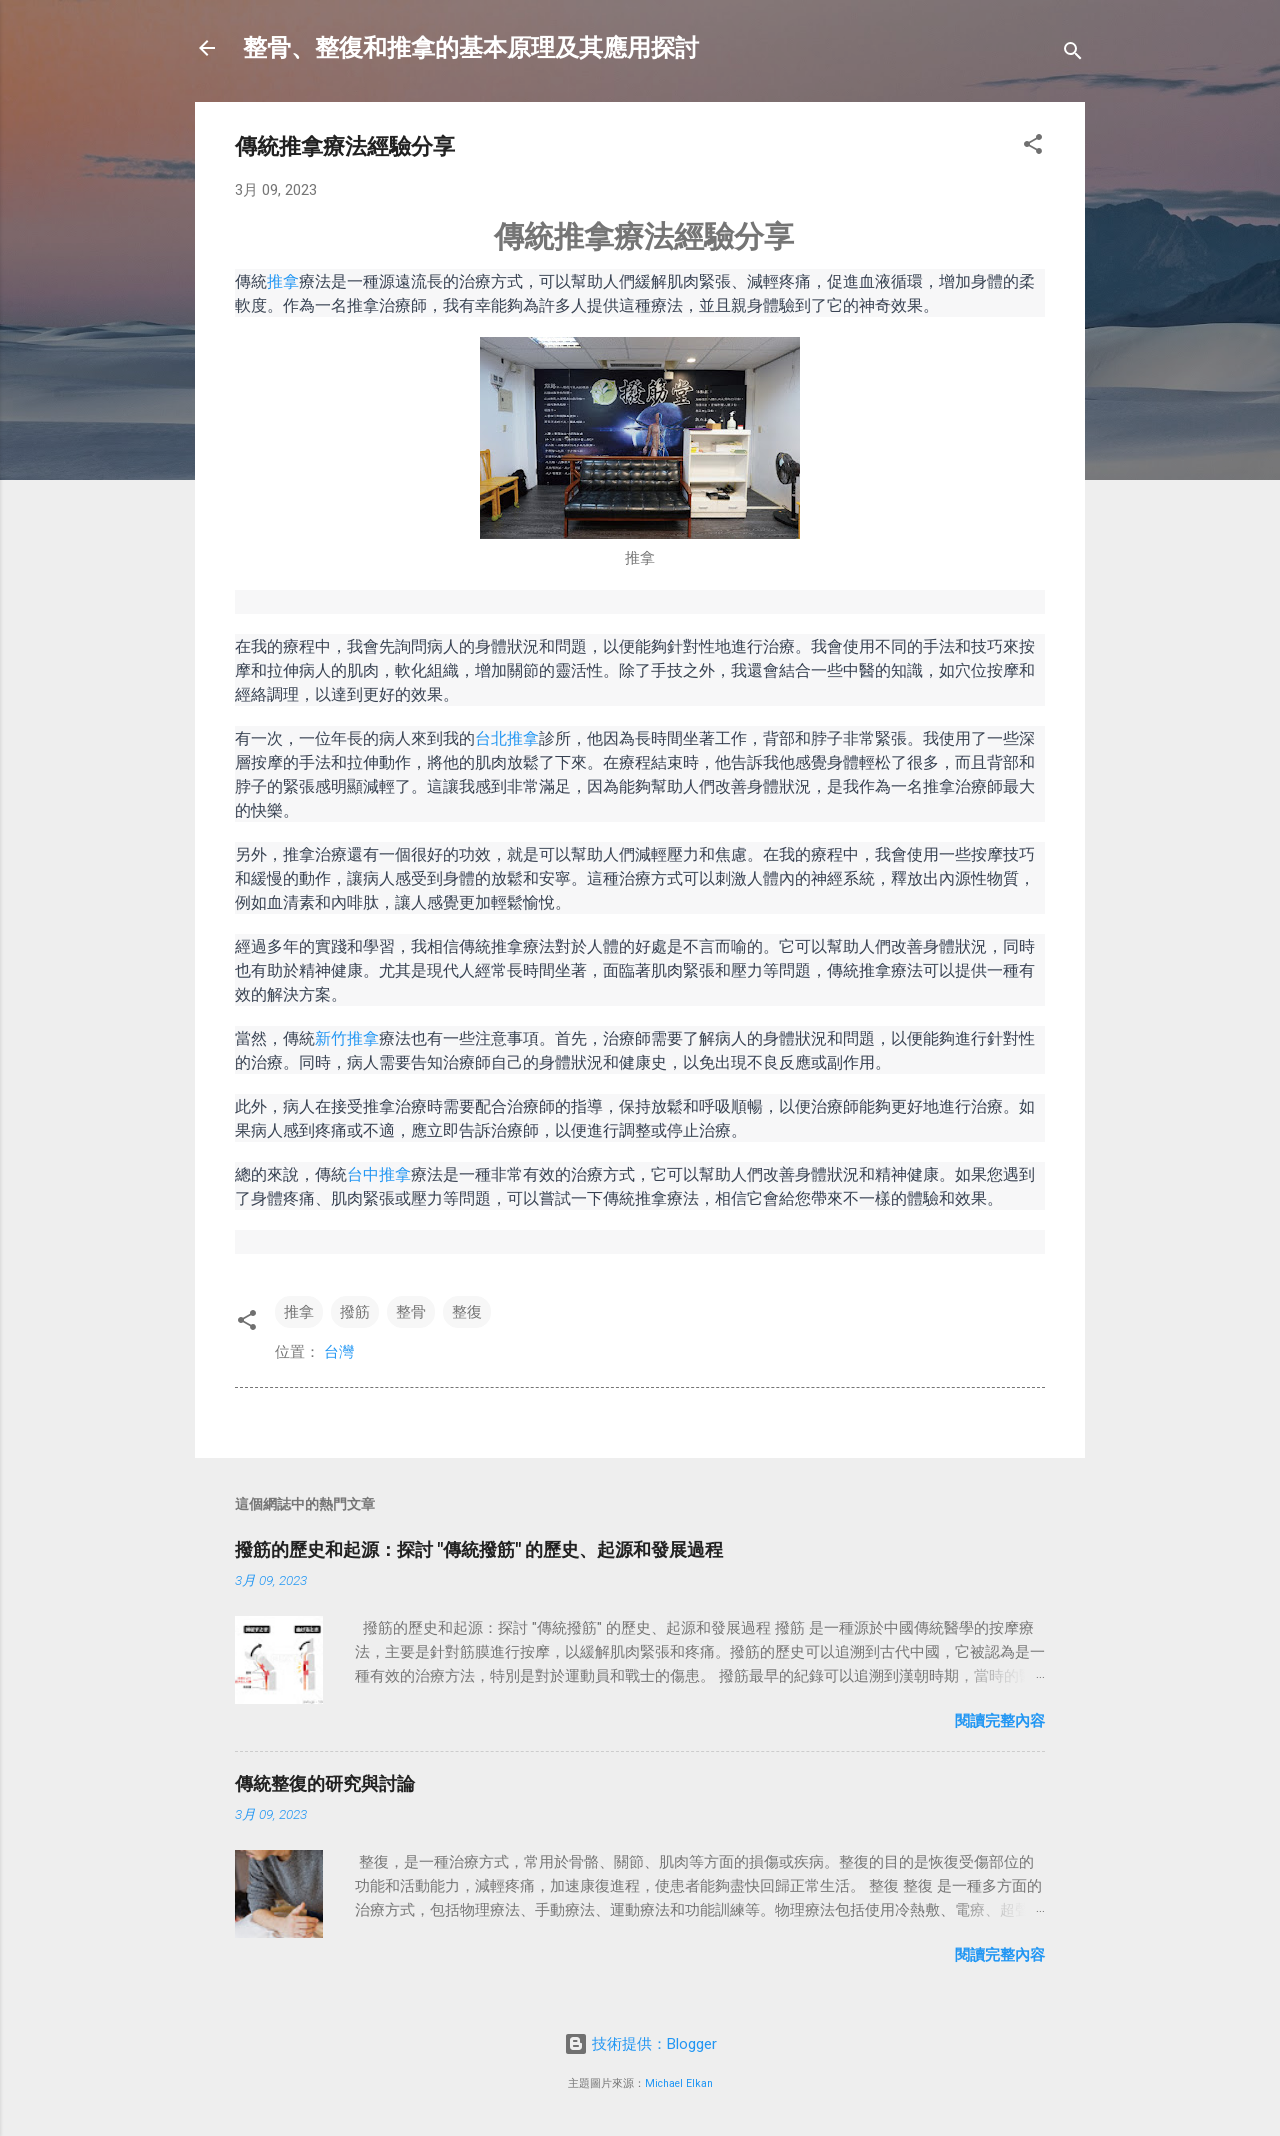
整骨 (411, 1312)
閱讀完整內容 (1000, 1721)
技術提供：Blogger (640, 2044)
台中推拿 (379, 1174)
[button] (1033, 147)
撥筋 (355, 1312)
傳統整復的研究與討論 (325, 1783)
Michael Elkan (679, 2083)
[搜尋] (1073, 54)
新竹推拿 (347, 1038)
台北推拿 (507, 738)
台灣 (339, 1352)
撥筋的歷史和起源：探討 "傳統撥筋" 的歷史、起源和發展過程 (479, 1549)
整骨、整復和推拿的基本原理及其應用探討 (471, 48)
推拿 (283, 281)
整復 (467, 1312)
